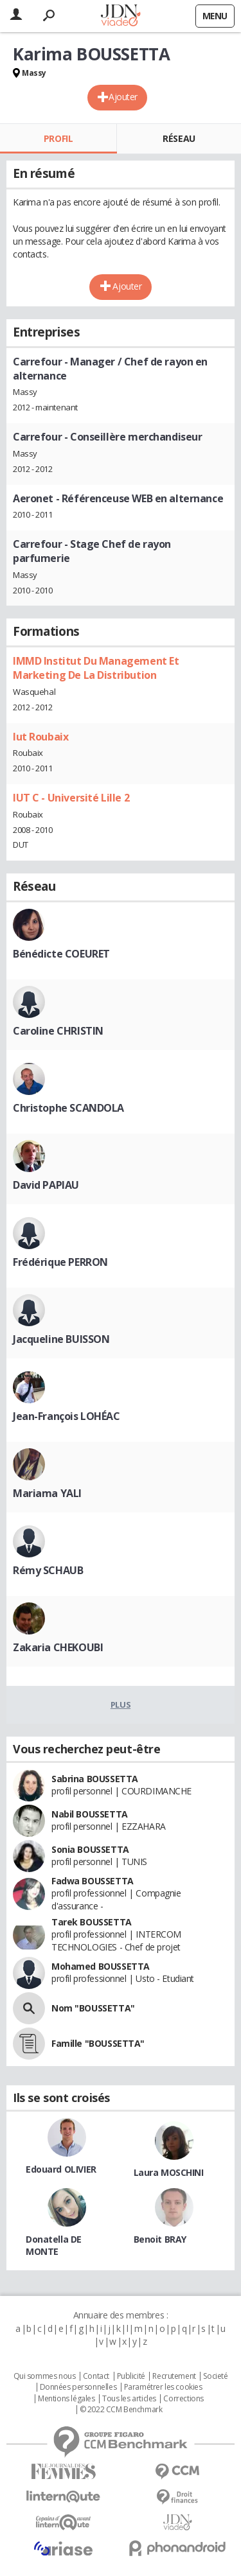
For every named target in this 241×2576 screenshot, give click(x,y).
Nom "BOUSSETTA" (93, 2008)
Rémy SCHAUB (48, 1570)
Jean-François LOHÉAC (66, 1416)
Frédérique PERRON (60, 1262)
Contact (96, 2376)
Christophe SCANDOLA (68, 1108)
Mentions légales (66, 2398)
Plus (120, 1704)
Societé (215, 2376)
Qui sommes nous (44, 2376)
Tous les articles (129, 2398)
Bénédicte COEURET (61, 954)
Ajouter (123, 97)
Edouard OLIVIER (61, 2169)
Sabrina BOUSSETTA (94, 1779)
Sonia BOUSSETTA (90, 1849)
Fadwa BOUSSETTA (92, 1881)
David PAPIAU (46, 1185)
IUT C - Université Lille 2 (71, 798)
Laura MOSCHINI (169, 2172)
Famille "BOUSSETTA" (98, 2043)
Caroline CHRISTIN (58, 1031)
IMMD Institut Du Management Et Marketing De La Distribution (96, 668)
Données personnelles (78, 2387)
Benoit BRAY (160, 2239)
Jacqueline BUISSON (61, 1339)
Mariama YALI (47, 1493)
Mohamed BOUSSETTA (100, 1966)
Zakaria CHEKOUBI (58, 1647)
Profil (58, 138)
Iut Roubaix (40, 737)
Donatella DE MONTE (54, 2245)
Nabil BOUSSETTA (89, 1814)
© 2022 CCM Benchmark (121, 2409)
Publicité (131, 2376)
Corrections (183, 2398)
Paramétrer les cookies (163, 2387)
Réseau (179, 138)
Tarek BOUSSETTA (91, 1922)
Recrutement (173, 2376)
